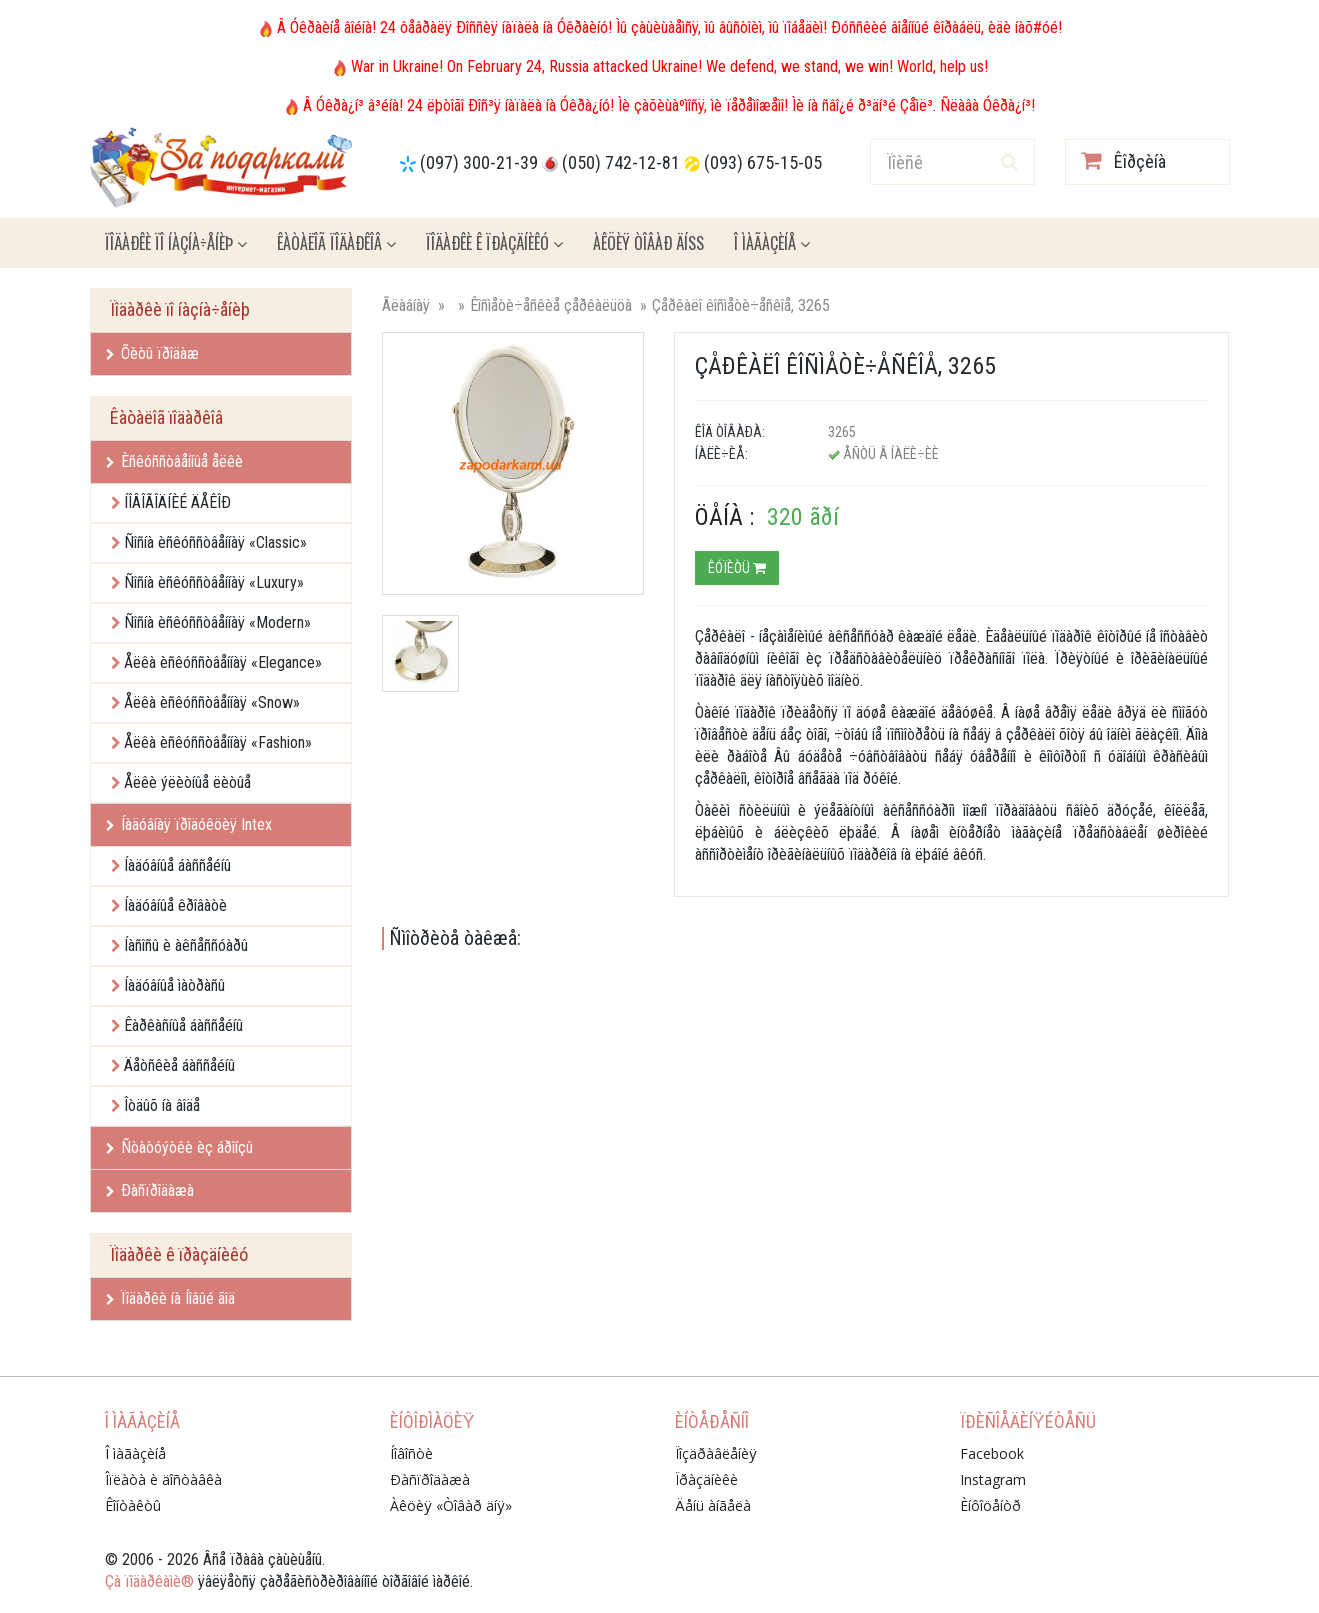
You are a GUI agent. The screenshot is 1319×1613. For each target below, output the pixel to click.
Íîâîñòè (411, 1453)
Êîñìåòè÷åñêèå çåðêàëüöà (551, 305)
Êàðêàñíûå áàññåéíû (183, 1025)
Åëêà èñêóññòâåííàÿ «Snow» (212, 702)
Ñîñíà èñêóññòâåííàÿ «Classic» (215, 542)
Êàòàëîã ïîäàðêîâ (336, 243)
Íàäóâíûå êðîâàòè (175, 905)
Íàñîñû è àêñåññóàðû (186, 945)
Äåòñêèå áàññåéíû (179, 1065)
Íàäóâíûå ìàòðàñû (174, 985)
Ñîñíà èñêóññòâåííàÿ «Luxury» (214, 582)
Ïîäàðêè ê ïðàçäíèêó (494, 243)
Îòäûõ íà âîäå (162, 1105)
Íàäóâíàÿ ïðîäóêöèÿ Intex (189, 824)
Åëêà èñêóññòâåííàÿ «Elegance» (223, 662)
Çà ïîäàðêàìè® (149, 1581)
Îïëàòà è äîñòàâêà (163, 1479)
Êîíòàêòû (133, 1505)
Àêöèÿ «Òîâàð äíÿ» (451, 1505)
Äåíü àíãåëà (713, 1505)
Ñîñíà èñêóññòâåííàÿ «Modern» (217, 622)
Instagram (993, 1479)
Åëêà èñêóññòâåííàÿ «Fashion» (218, 742)
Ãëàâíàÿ (406, 305)
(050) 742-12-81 (621, 162)
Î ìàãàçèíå (772, 243)
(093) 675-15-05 (763, 162)
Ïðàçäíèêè (706, 1479)
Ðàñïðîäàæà (150, 1190)
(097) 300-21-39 (479, 162)
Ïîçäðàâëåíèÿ (716, 1453)
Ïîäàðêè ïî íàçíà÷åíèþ (176, 243)
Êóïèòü (737, 568)
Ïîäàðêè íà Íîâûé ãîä (170, 1298)
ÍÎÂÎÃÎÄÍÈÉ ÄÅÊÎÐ (177, 502)
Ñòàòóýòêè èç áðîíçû (179, 1147)
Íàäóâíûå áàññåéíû (177, 865)
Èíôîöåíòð (990, 1505)
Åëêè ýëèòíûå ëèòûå (187, 782)
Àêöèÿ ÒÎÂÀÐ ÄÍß (648, 243)
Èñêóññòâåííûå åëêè (174, 461)
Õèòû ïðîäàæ (152, 353)
